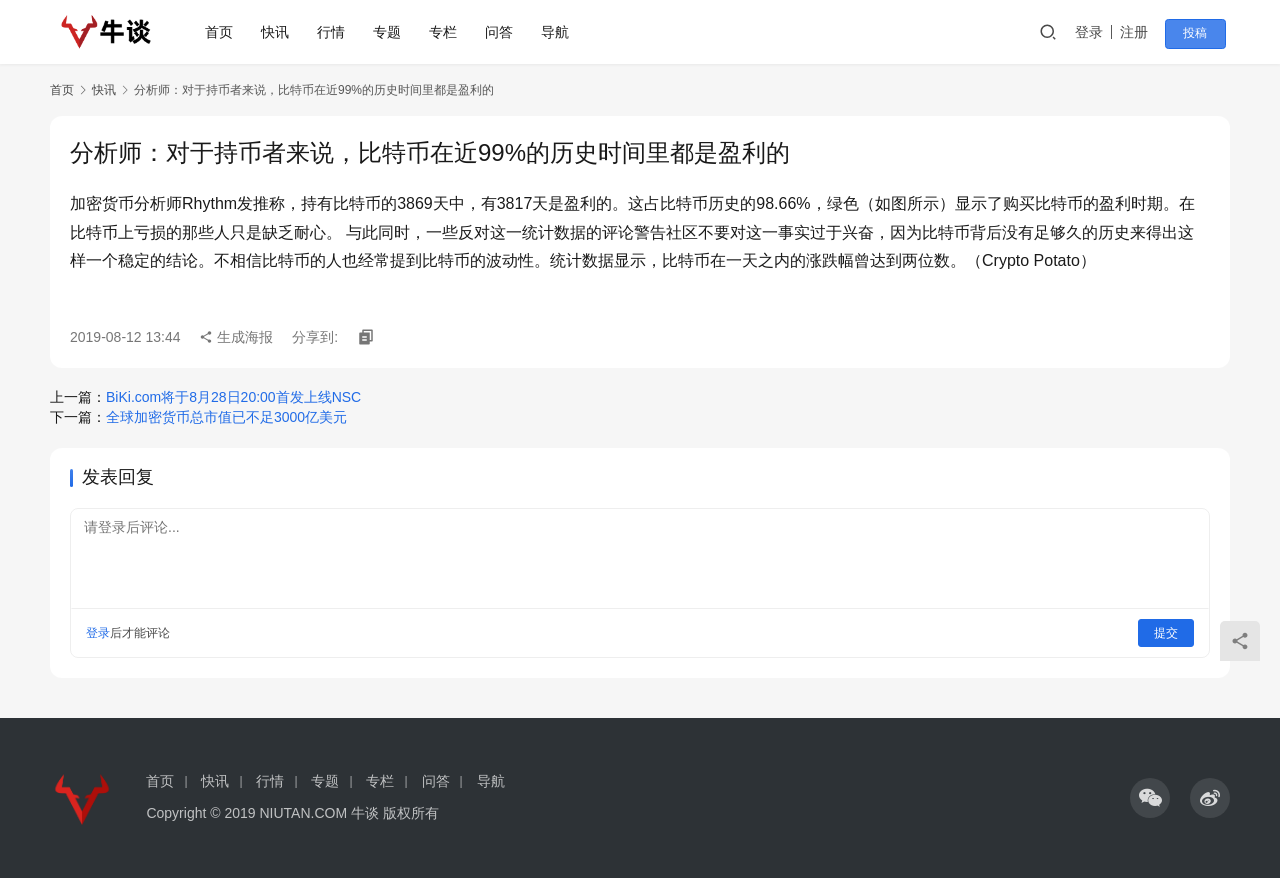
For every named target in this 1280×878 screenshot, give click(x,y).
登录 (1099, 32)
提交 (1166, 633)
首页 (223, 32)
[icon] (1150, 798)
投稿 (1202, 33)
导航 (559, 32)
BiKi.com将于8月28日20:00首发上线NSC (233, 397)
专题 (391, 32)
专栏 (447, 32)
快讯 (279, 32)
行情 (335, 32)
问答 (503, 32)
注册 (1144, 32)
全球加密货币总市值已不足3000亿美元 (226, 417)
